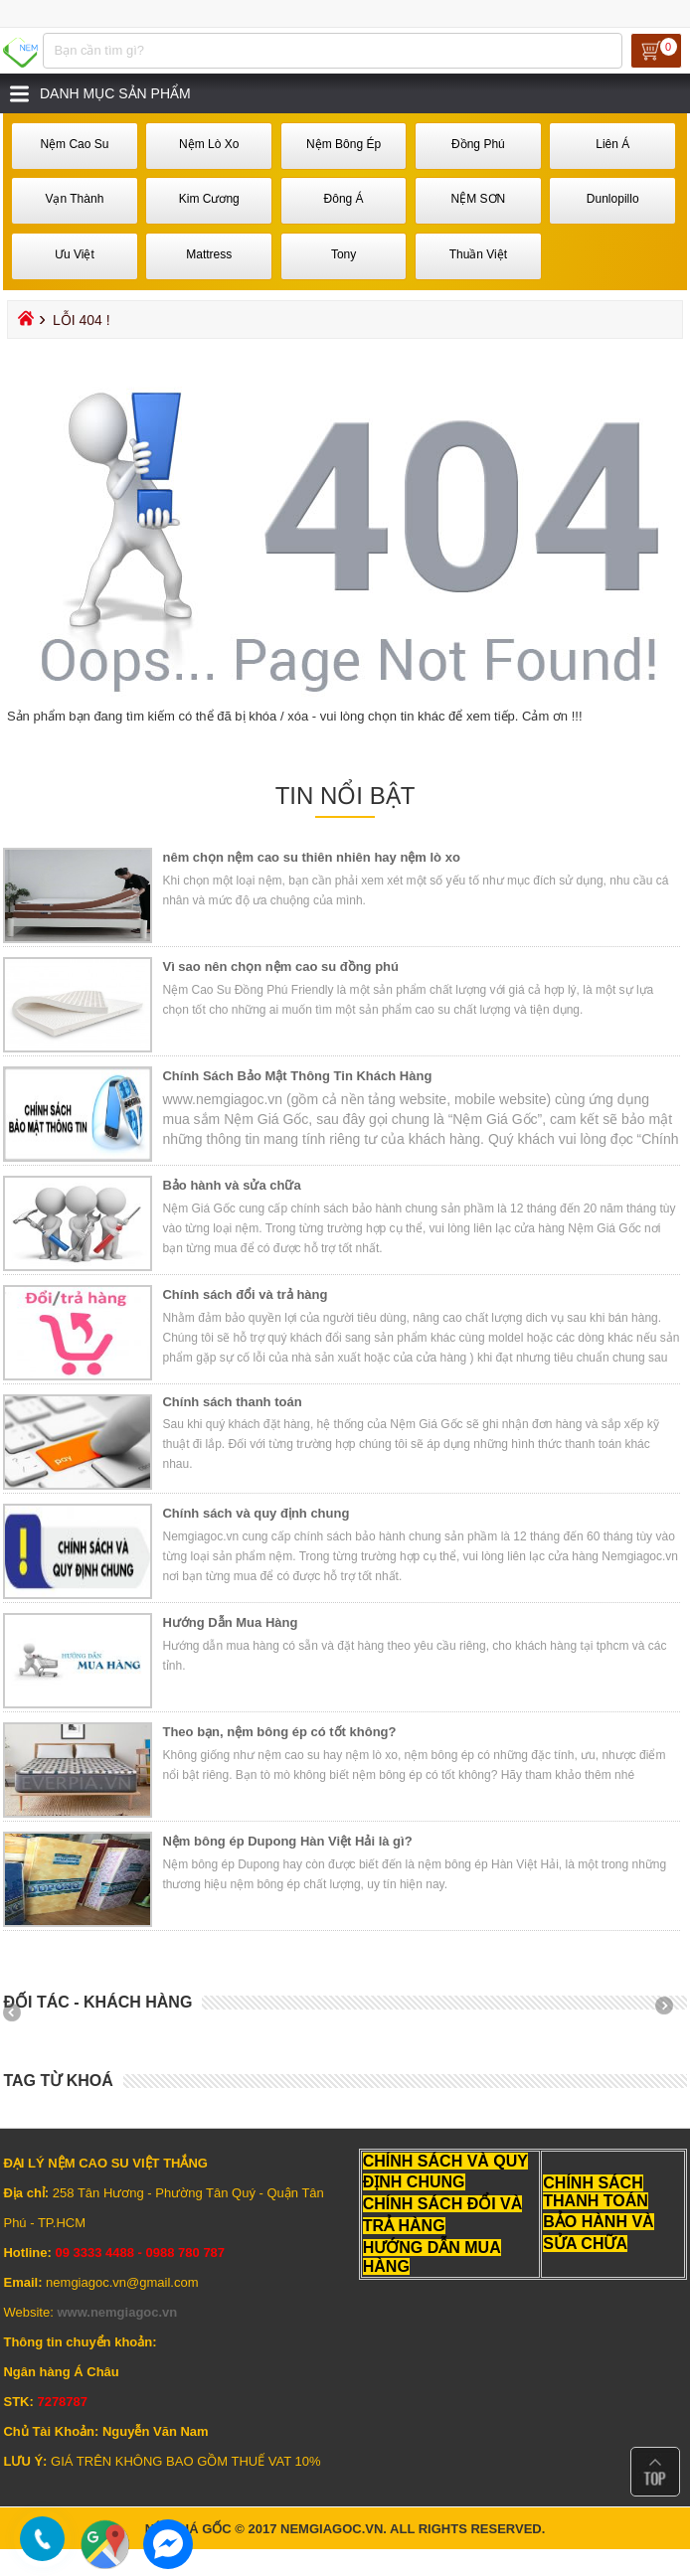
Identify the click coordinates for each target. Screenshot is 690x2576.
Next (671, 2012)
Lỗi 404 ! (81, 320)
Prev (19, 2012)
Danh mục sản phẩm (115, 93)
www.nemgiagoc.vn (117, 2312)
